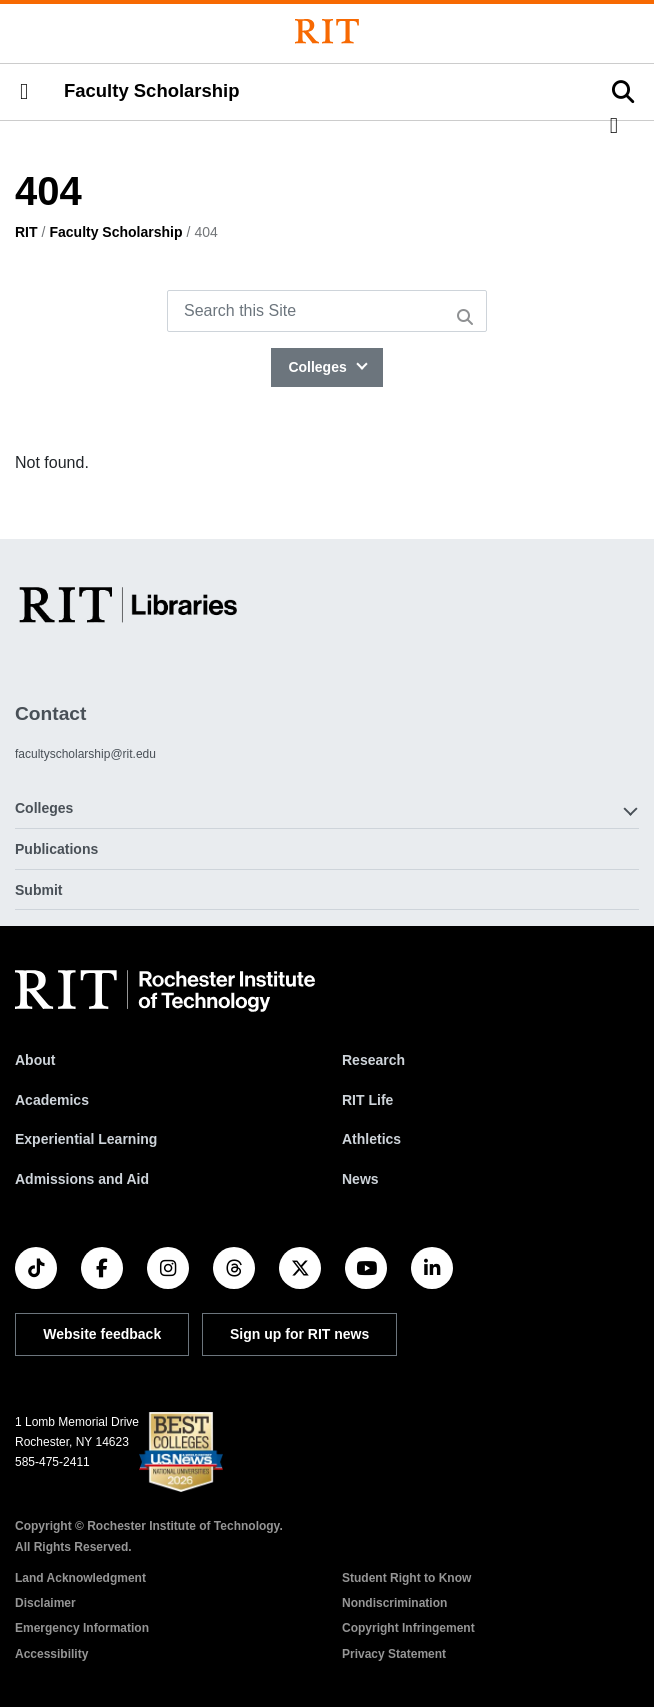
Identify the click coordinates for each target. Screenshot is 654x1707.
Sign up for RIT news (299, 1334)
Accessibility (51, 1654)
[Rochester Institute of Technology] (327, 31)
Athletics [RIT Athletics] (371, 1139)
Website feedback (102, 1334)
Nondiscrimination (394, 1603)
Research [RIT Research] (373, 1060)
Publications (56, 849)
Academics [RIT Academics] (52, 1100)
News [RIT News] (360, 1179)
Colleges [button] (44, 808)
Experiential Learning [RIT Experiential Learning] (86, 1139)
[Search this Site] (327, 311)
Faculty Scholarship (152, 91)
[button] (24, 92)
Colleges (319, 367)
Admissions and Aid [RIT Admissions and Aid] (82, 1179)
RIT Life (367, 1100)
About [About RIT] (35, 1060)
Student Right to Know (406, 1578)
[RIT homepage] (165, 991)
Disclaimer (45, 1603)
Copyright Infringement (408, 1628)
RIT (26, 232)
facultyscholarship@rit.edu (85, 754)
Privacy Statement (394, 1654)
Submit (38, 890)
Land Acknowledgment (80, 1578)
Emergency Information (82, 1628)
